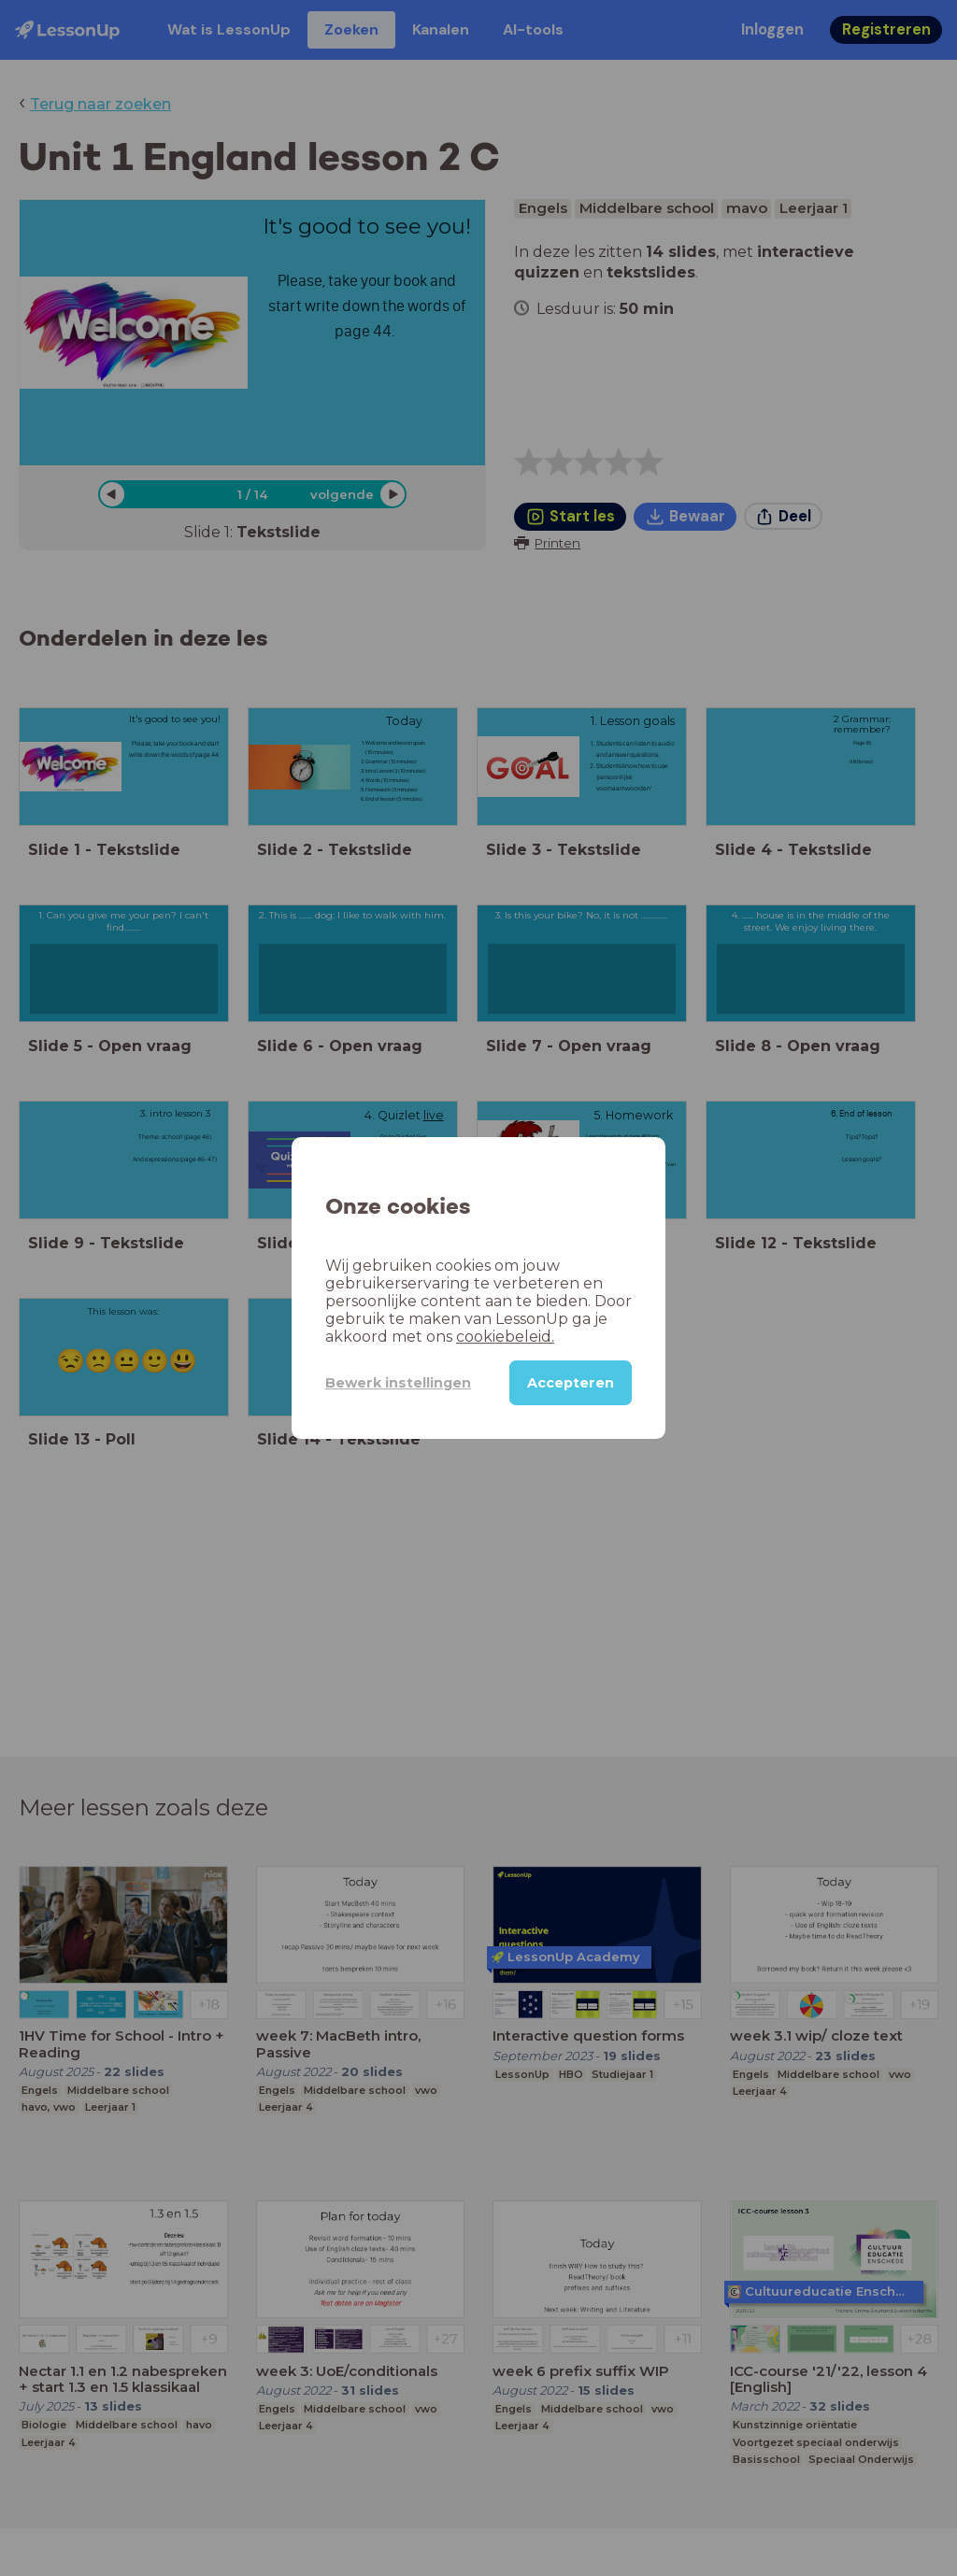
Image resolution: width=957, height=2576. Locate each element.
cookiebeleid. (505, 1336)
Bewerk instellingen (398, 1382)
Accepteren (570, 1382)
